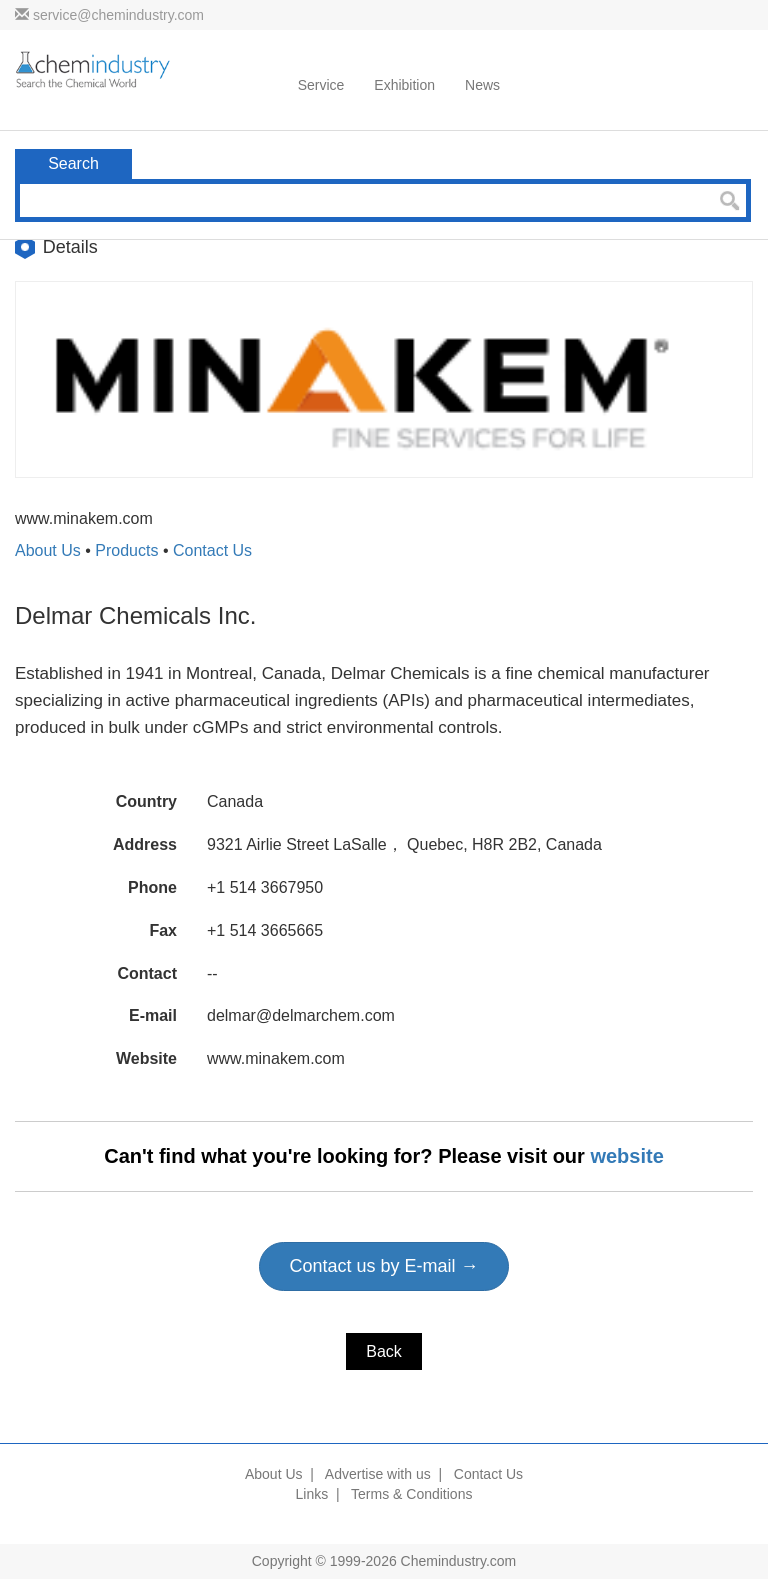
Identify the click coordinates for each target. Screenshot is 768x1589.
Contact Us (212, 550)
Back (384, 1351)
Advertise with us (378, 1474)
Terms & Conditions (411, 1494)
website (626, 1156)
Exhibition (404, 85)
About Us (48, 550)
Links (312, 1494)
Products (126, 550)
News (482, 85)
